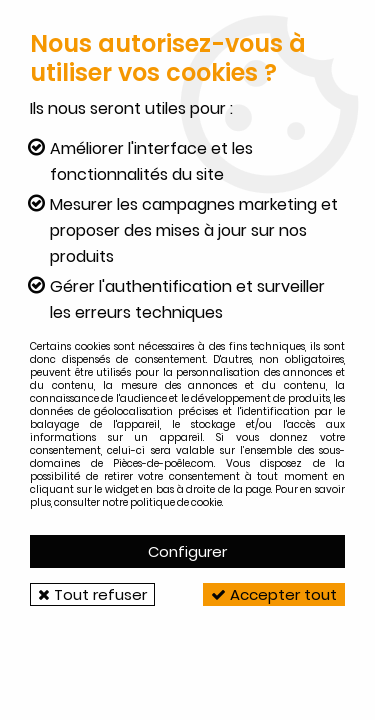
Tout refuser (92, 594)
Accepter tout (274, 594)
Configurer (187, 551)
